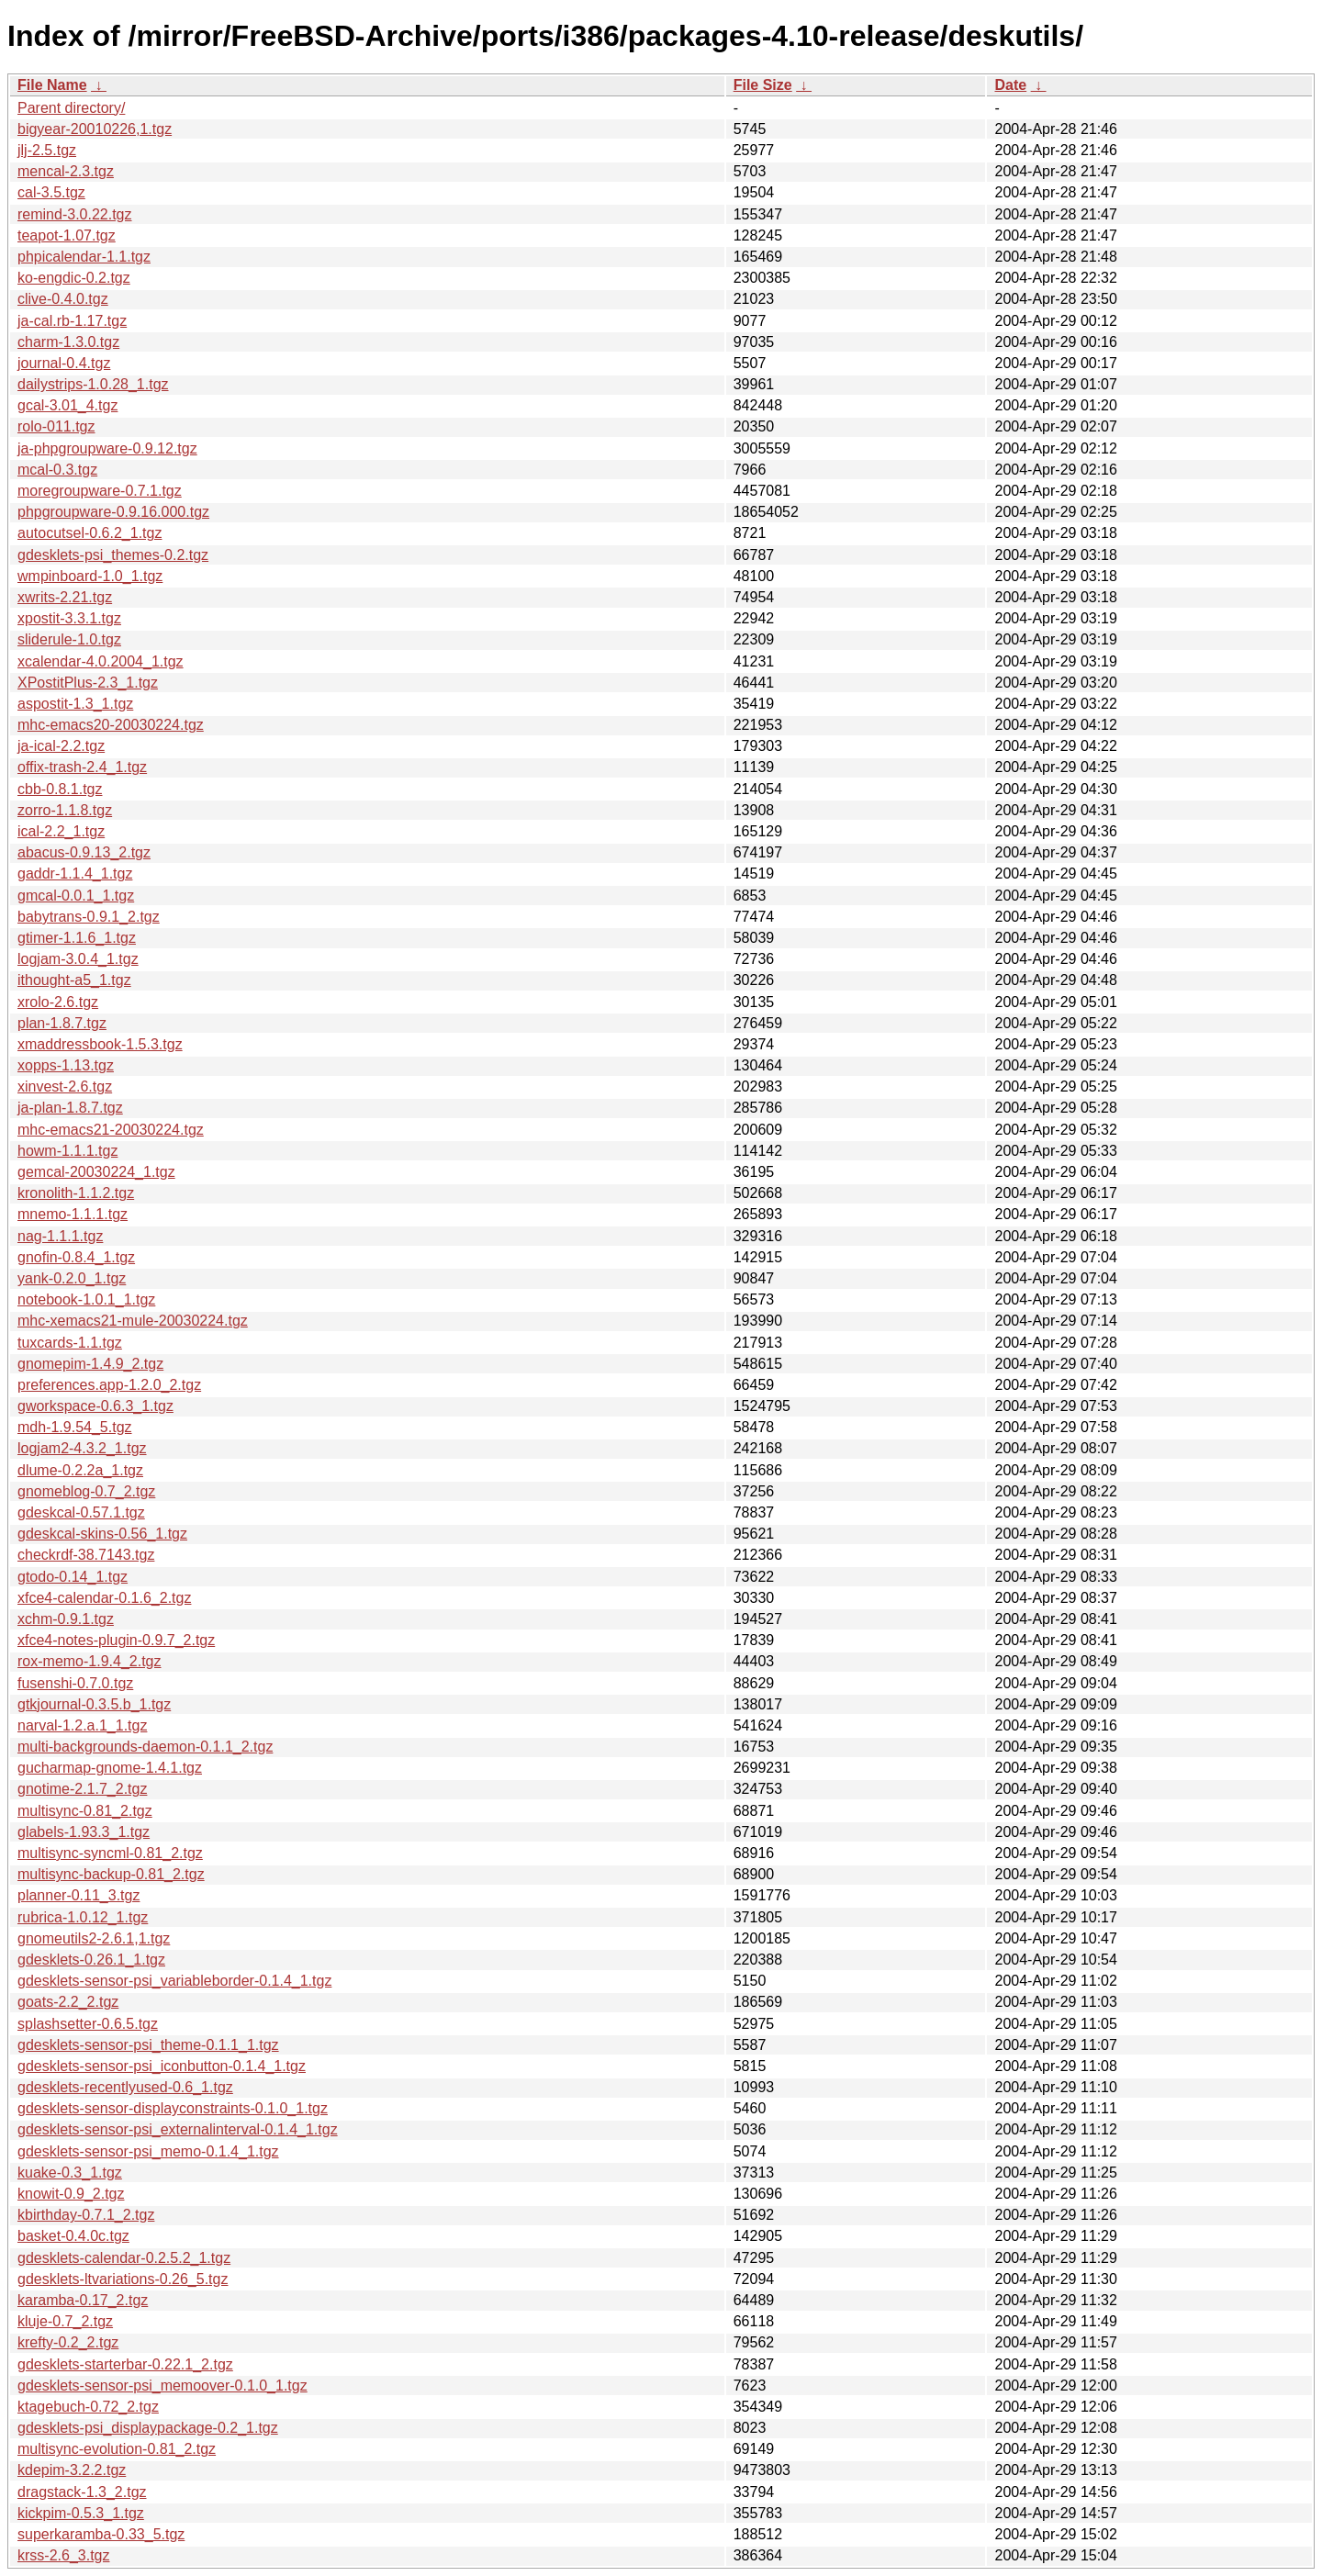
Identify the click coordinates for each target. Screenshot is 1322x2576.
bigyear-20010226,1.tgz (94, 129)
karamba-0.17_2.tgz (82, 2300)
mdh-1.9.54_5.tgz (74, 1427)
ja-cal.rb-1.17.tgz (72, 321)
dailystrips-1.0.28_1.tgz (93, 384)
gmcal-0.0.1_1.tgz (75, 895)
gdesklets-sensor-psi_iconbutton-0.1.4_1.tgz (161, 2066)
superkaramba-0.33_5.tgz (101, 2534)
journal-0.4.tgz (63, 363)
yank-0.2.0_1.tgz (71, 1278)
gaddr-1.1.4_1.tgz (74, 873)
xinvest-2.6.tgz (64, 1086)
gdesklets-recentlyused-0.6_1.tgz (125, 2087)
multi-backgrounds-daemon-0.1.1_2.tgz (145, 1746)
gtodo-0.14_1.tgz (72, 1577)
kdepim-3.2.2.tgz (71, 2470)
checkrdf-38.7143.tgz (85, 1554)
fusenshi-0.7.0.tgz (75, 1683)
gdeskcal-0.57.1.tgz (81, 1512)
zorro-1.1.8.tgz (64, 810)
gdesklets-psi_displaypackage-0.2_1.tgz (147, 2428)
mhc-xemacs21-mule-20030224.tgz (132, 1320)
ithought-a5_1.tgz (74, 980)
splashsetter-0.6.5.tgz (87, 2024)
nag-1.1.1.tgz (60, 1236)
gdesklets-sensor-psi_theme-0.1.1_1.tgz (148, 2045)
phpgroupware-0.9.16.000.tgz (113, 512)
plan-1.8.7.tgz (61, 1023)
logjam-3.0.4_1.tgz (78, 959)
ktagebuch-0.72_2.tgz (88, 2406)
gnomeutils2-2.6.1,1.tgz (93, 1938)
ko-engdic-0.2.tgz (73, 278)
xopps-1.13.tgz (65, 1065)
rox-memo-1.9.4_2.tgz (89, 1661)
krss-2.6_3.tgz (63, 2555)
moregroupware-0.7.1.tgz (99, 490)
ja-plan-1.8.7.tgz (70, 1107)
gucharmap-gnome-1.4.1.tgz (109, 1767)
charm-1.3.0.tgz (68, 342)
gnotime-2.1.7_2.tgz (82, 1789)
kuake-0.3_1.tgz (69, 2172)
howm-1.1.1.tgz (67, 1151)
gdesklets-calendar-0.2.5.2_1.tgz (123, 2258)
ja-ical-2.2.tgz (61, 746)
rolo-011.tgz (56, 426)
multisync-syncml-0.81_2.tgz (110, 1853)
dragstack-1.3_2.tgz (82, 2492)
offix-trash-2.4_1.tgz (82, 767)
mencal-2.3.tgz (65, 171)
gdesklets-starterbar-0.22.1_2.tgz (125, 2364)
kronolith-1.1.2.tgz (75, 1193)
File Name (52, 85)
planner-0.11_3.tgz (78, 1895)
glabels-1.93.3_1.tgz (83, 1832)
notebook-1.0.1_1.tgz (86, 1299)
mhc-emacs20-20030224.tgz (110, 725)
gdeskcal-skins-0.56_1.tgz (102, 1533)
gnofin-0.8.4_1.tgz (76, 1257)
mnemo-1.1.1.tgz (72, 1214)
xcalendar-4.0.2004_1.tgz (100, 661)
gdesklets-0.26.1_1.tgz (91, 1959)
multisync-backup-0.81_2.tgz (111, 1874)
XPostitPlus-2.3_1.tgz (87, 682)
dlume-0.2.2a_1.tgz (80, 1470)
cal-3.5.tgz (51, 192)
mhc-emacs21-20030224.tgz (110, 1129)
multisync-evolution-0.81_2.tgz (116, 2449)
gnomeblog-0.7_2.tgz (86, 1491)
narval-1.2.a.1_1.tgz (82, 1725)
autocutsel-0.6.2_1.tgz (89, 533)
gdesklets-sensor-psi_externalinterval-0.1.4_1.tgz (177, 2129)
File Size (763, 85)
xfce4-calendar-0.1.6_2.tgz (104, 1598)
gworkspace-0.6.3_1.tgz (95, 1406)
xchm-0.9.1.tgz (65, 1619)
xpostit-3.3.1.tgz (69, 618)
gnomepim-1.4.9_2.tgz (90, 1364)
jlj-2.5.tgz (46, 150)
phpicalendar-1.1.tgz (84, 256)
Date (1010, 85)
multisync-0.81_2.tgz (84, 1811)
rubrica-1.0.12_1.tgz (82, 1917)
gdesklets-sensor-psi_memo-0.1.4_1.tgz (148, 2151)
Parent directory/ (71, 108)
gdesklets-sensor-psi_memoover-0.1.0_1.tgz (162, 2385)
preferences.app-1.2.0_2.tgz (109, 1385)
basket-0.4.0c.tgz (73, 2236)
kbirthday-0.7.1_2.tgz (85, 2215)
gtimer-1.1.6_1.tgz (76, 938)
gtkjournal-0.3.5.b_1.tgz (94, 1704)
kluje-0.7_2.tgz (65, 2321)
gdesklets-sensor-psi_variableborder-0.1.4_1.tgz (174, 1980)
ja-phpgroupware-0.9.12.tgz (107, 448)
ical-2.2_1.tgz (61, 831)
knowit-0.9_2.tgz (71, 2193)
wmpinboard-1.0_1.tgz (89, 576)
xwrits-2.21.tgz (64, 597)
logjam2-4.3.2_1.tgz (82, 1448)
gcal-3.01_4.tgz (67, 405)
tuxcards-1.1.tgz (69, 1342)
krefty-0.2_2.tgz (67, 2342)
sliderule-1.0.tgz (69, 639)
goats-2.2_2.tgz (67, 2002)
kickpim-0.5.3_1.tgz (80, 2513)
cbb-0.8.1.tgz (60, 789)
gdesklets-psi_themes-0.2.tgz (112, 555)
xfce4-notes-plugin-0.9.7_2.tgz (116, 1640)
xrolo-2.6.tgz (57, 1002)
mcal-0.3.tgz (57, 469)
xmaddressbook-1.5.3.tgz (100, 1044)
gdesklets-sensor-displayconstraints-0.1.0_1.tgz (172, 2108)
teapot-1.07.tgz (66, 235)
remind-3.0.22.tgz (74, 214)
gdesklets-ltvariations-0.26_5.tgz (122, 2279)
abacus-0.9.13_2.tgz (84, 852)
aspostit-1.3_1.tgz (75, 703)
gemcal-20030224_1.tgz (96, 1172)
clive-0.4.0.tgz (62, 299)
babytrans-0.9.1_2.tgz (88, 916)
